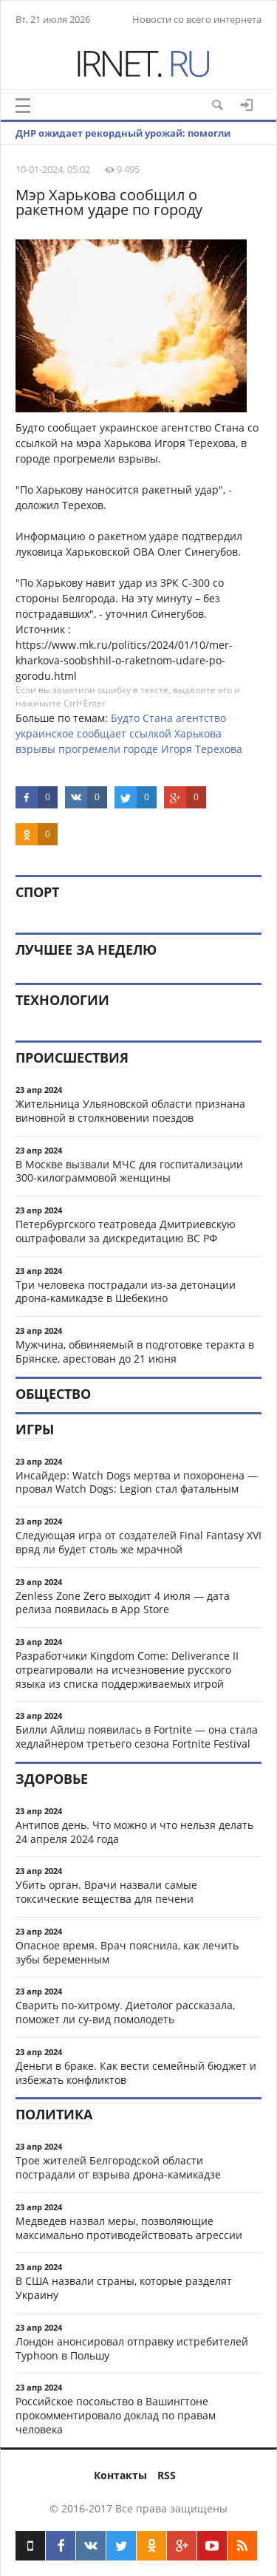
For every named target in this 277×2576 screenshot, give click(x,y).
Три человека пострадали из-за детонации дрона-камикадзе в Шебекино (126, 1292)
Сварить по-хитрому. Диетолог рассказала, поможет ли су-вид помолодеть (125, 2012)
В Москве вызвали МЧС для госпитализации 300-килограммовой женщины (129, 1171)
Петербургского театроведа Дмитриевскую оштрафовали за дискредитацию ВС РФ (126, 1231)
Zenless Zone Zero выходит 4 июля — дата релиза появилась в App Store (123, 1603)
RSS (166, 2475)
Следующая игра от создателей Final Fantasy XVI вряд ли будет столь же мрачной (138, 1542)
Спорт (37, 892)
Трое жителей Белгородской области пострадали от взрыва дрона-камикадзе (118, 2167)
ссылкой (150, 733)
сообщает (101, 733)
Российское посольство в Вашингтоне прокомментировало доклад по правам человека (116, 2415)
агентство (201, 718)
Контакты (120, 2475)
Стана (158, 718)
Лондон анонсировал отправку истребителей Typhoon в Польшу (132, 2348)
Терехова (218, 749)
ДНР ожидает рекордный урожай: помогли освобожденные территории (123, 144)
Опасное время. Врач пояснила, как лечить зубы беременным (127, 1952)
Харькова (198, 733)
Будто (125, 718)
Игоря (176, 749)
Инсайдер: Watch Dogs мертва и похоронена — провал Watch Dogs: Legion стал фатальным (137, 1482)
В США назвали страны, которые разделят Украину (124, 2288)
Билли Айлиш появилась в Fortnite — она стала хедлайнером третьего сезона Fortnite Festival (137, 1737)
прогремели (89, 749)
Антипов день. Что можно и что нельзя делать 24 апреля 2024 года (134, 1832)
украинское (45, 733)
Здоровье (52, 1779)
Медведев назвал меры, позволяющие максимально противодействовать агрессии (129, 2228)
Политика (54, 2114)
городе (140, 749)
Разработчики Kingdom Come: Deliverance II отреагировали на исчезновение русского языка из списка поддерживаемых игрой (127, 1670)
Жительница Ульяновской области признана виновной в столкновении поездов (130, 1111)
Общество (53, 1394)
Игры (35, 1429)
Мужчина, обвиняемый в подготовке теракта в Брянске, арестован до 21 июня (135, 1352)
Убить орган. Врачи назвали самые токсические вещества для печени (106, 1892)
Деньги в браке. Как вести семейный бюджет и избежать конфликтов (136, 2073)
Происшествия (72, 1057)
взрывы (35, 749)
